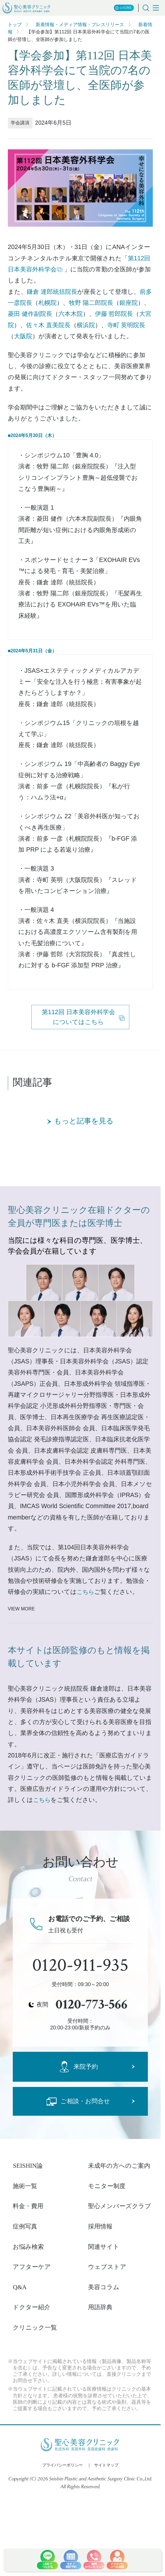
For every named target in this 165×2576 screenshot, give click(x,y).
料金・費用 (28, 2206)
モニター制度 (106, 2186)
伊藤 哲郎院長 (114, 313)
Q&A (19, 2287)
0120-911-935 (80, 1965)
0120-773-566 (91, 2004)
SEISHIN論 (28, 2165)
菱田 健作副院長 (30, 313)
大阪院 (23, 336)
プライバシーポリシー (62, 2465)
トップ (15, 24)
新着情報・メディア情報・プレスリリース (80, 24)
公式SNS (123, 8)
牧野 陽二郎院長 (91, 302)
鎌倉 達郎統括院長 (52, 291)
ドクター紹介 (31, 2307)
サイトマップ (106, 2465)
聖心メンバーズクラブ (119, 2206)
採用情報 (100, 2226)
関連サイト (103, 2246)
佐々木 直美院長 (48, 325)
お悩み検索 (28, 2246)
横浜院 (86, 325)
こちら (85, 1592)
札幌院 (47, 302)
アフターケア (32, 2266)
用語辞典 (100, 2307)
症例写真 (25, 2226)
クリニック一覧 (35, 2327)
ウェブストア (107, 2266)
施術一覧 (25, 2186)
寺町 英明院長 (126, 325)
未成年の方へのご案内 (119, 2165)
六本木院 (70, 313)
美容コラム (103, 2287)
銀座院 (128, 302)
